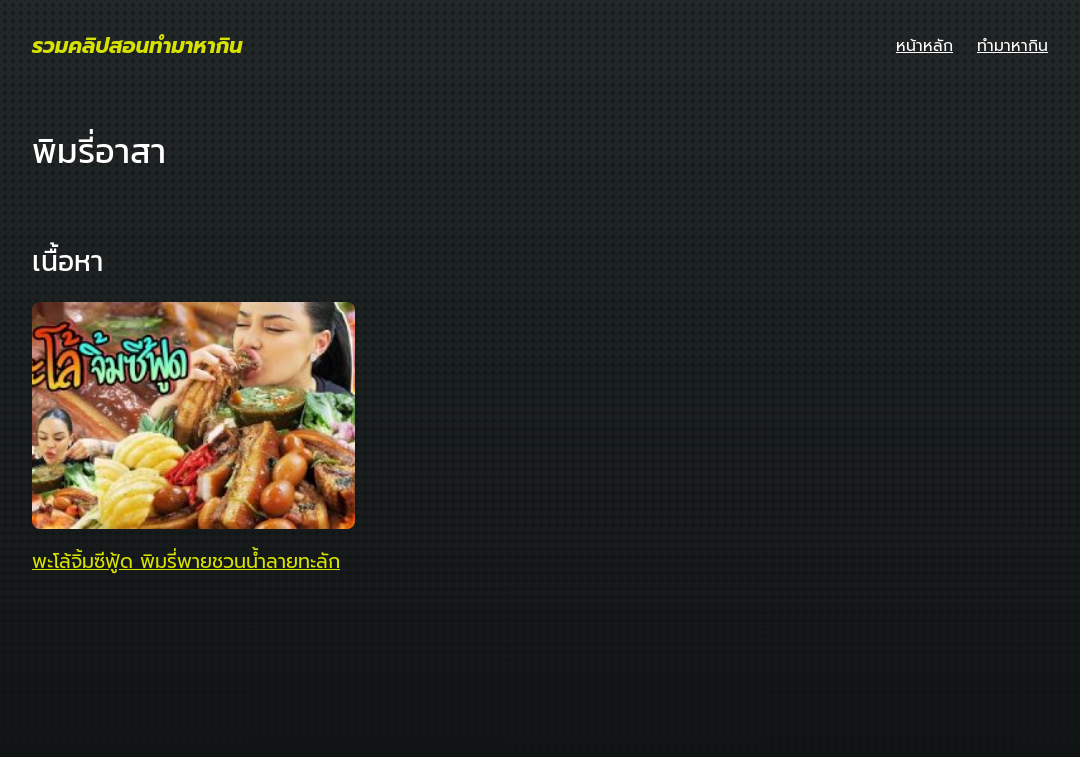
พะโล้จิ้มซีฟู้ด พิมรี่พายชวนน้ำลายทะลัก (186, 562)
